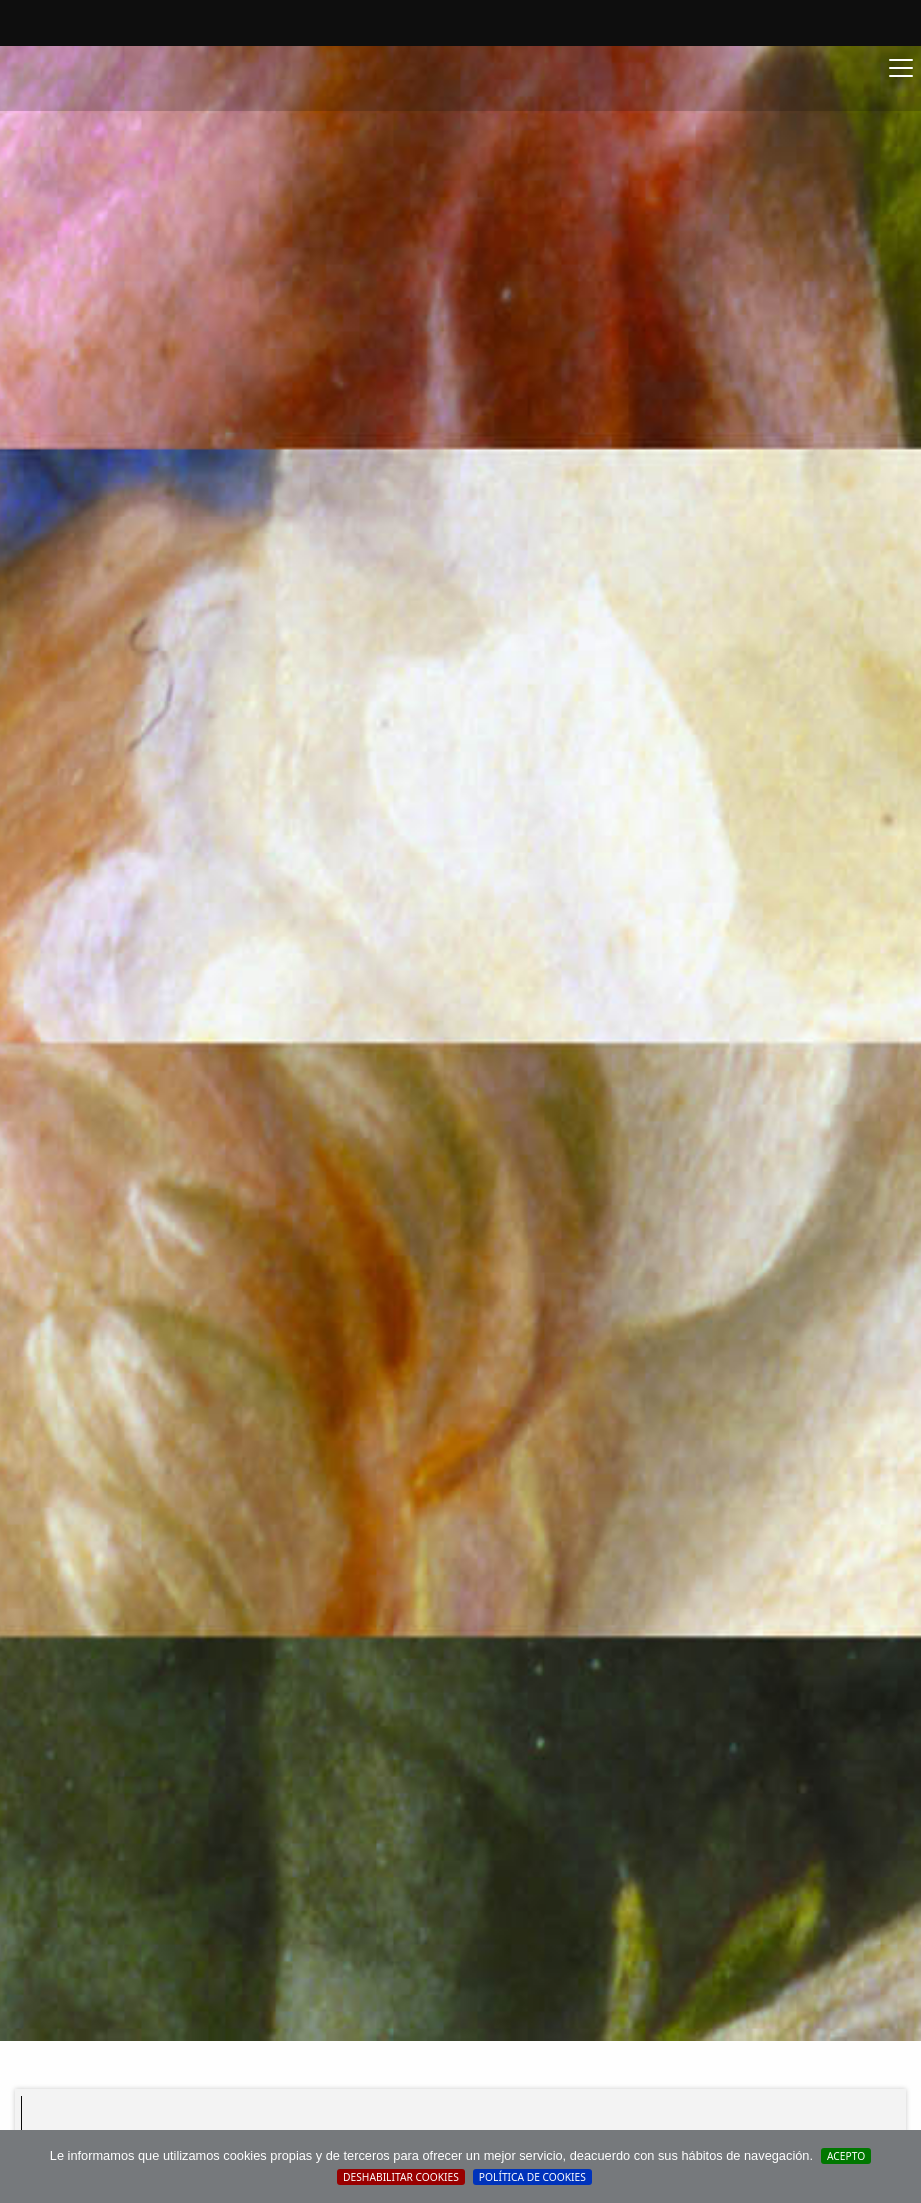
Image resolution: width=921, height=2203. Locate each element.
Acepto (846, 2156)
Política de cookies (532, 2177)
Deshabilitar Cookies (401, 2177)
